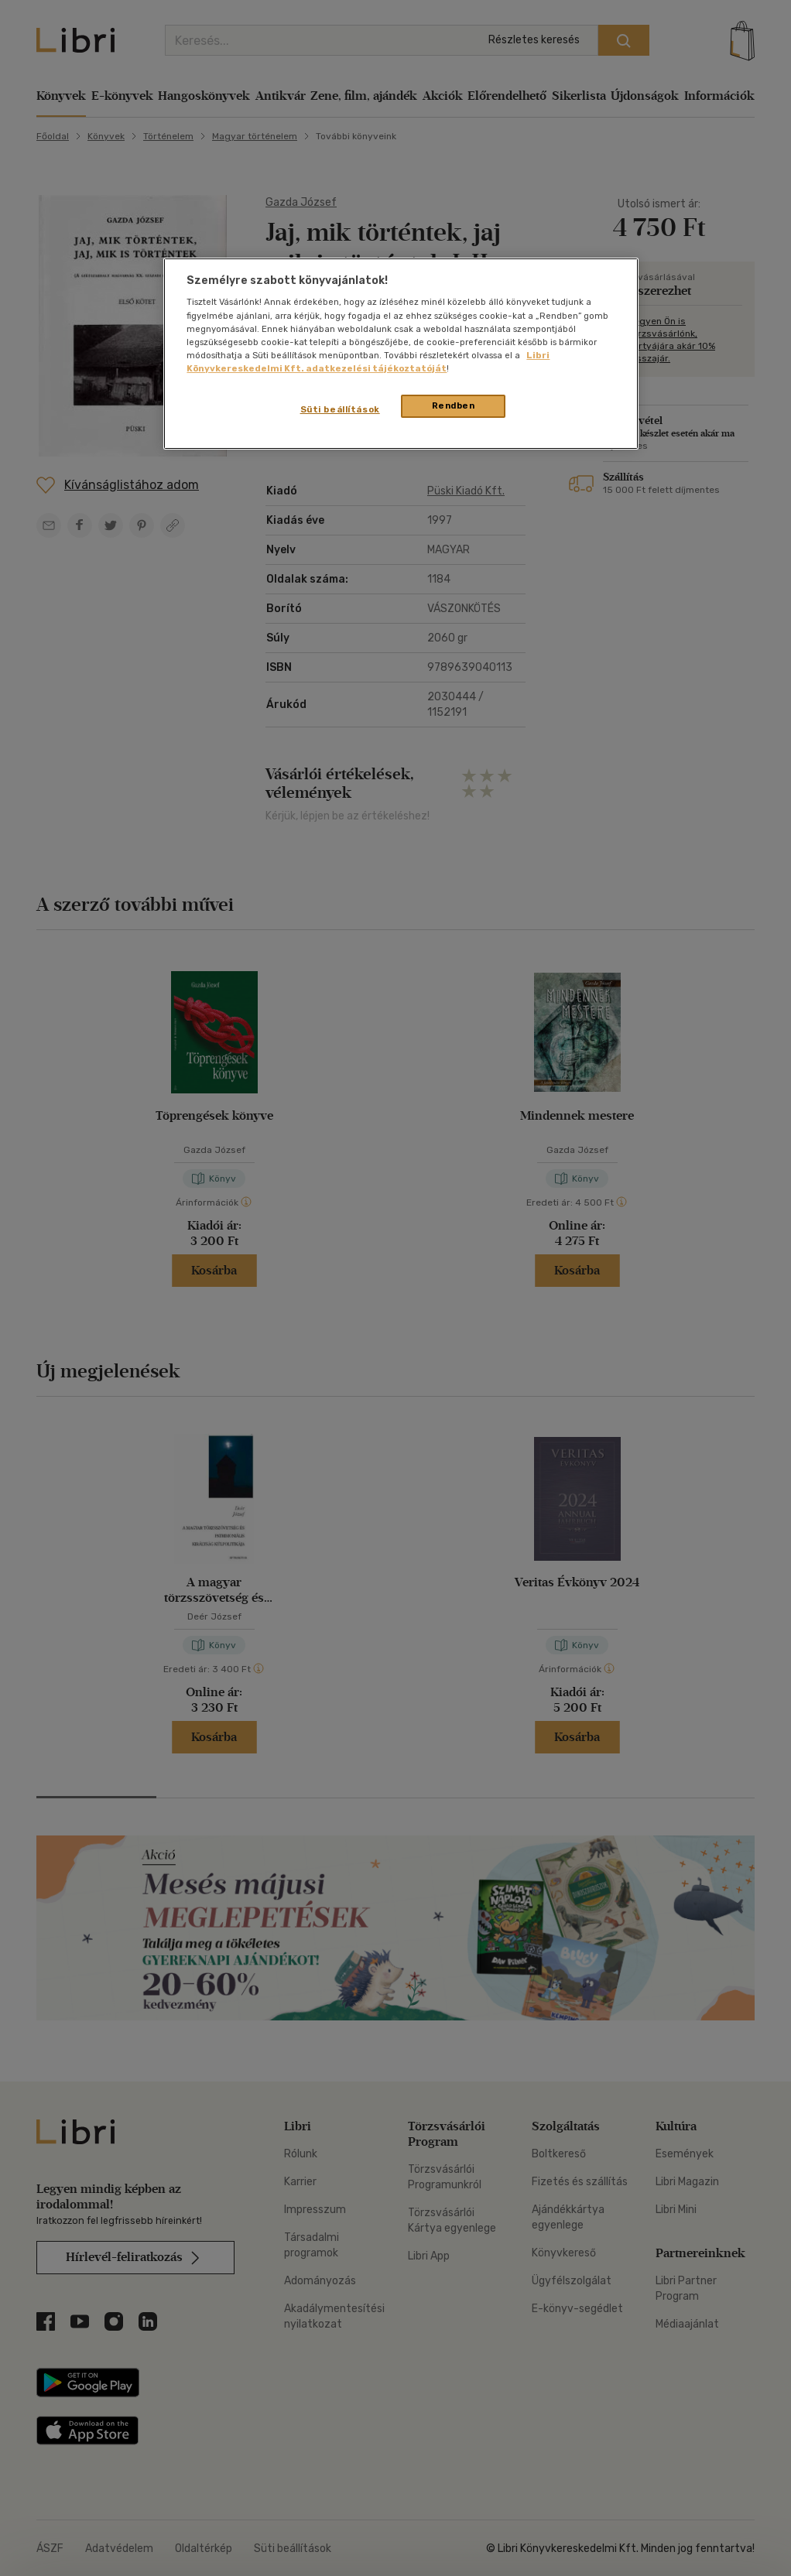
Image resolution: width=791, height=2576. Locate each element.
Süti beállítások (340, 409)
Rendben (453, 405)
